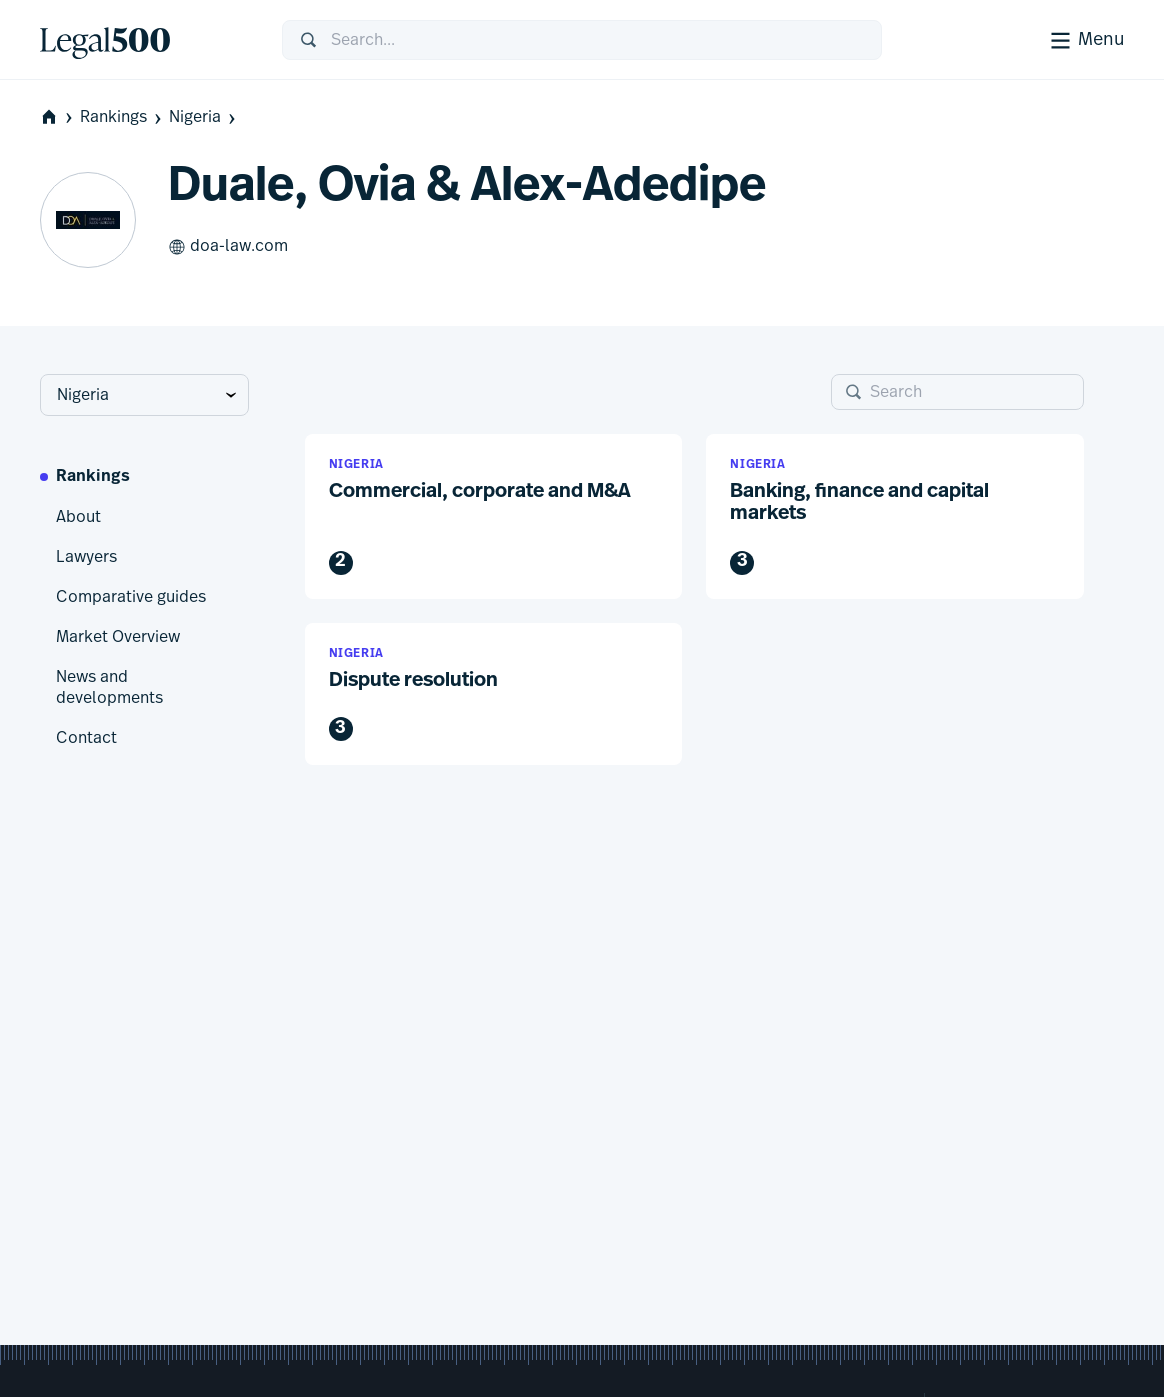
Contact (86, 738)
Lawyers (86, 557)
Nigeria (204, 117)
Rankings (122, 117)
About (78, 517)
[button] (494, 516)
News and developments (109, 688)
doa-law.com (228, 247)
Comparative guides (131, 597)
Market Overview (118, 637)
